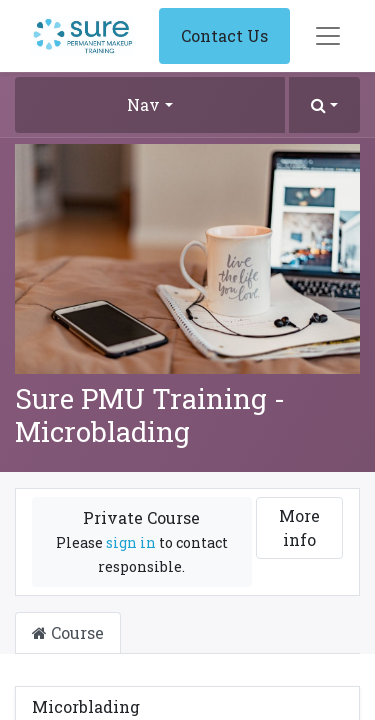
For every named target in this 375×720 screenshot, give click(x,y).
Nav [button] (143, 104)
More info (299, 527)
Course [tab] (68, 632)
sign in (131, 542)
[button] (324, 105)
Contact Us (224, 35)
